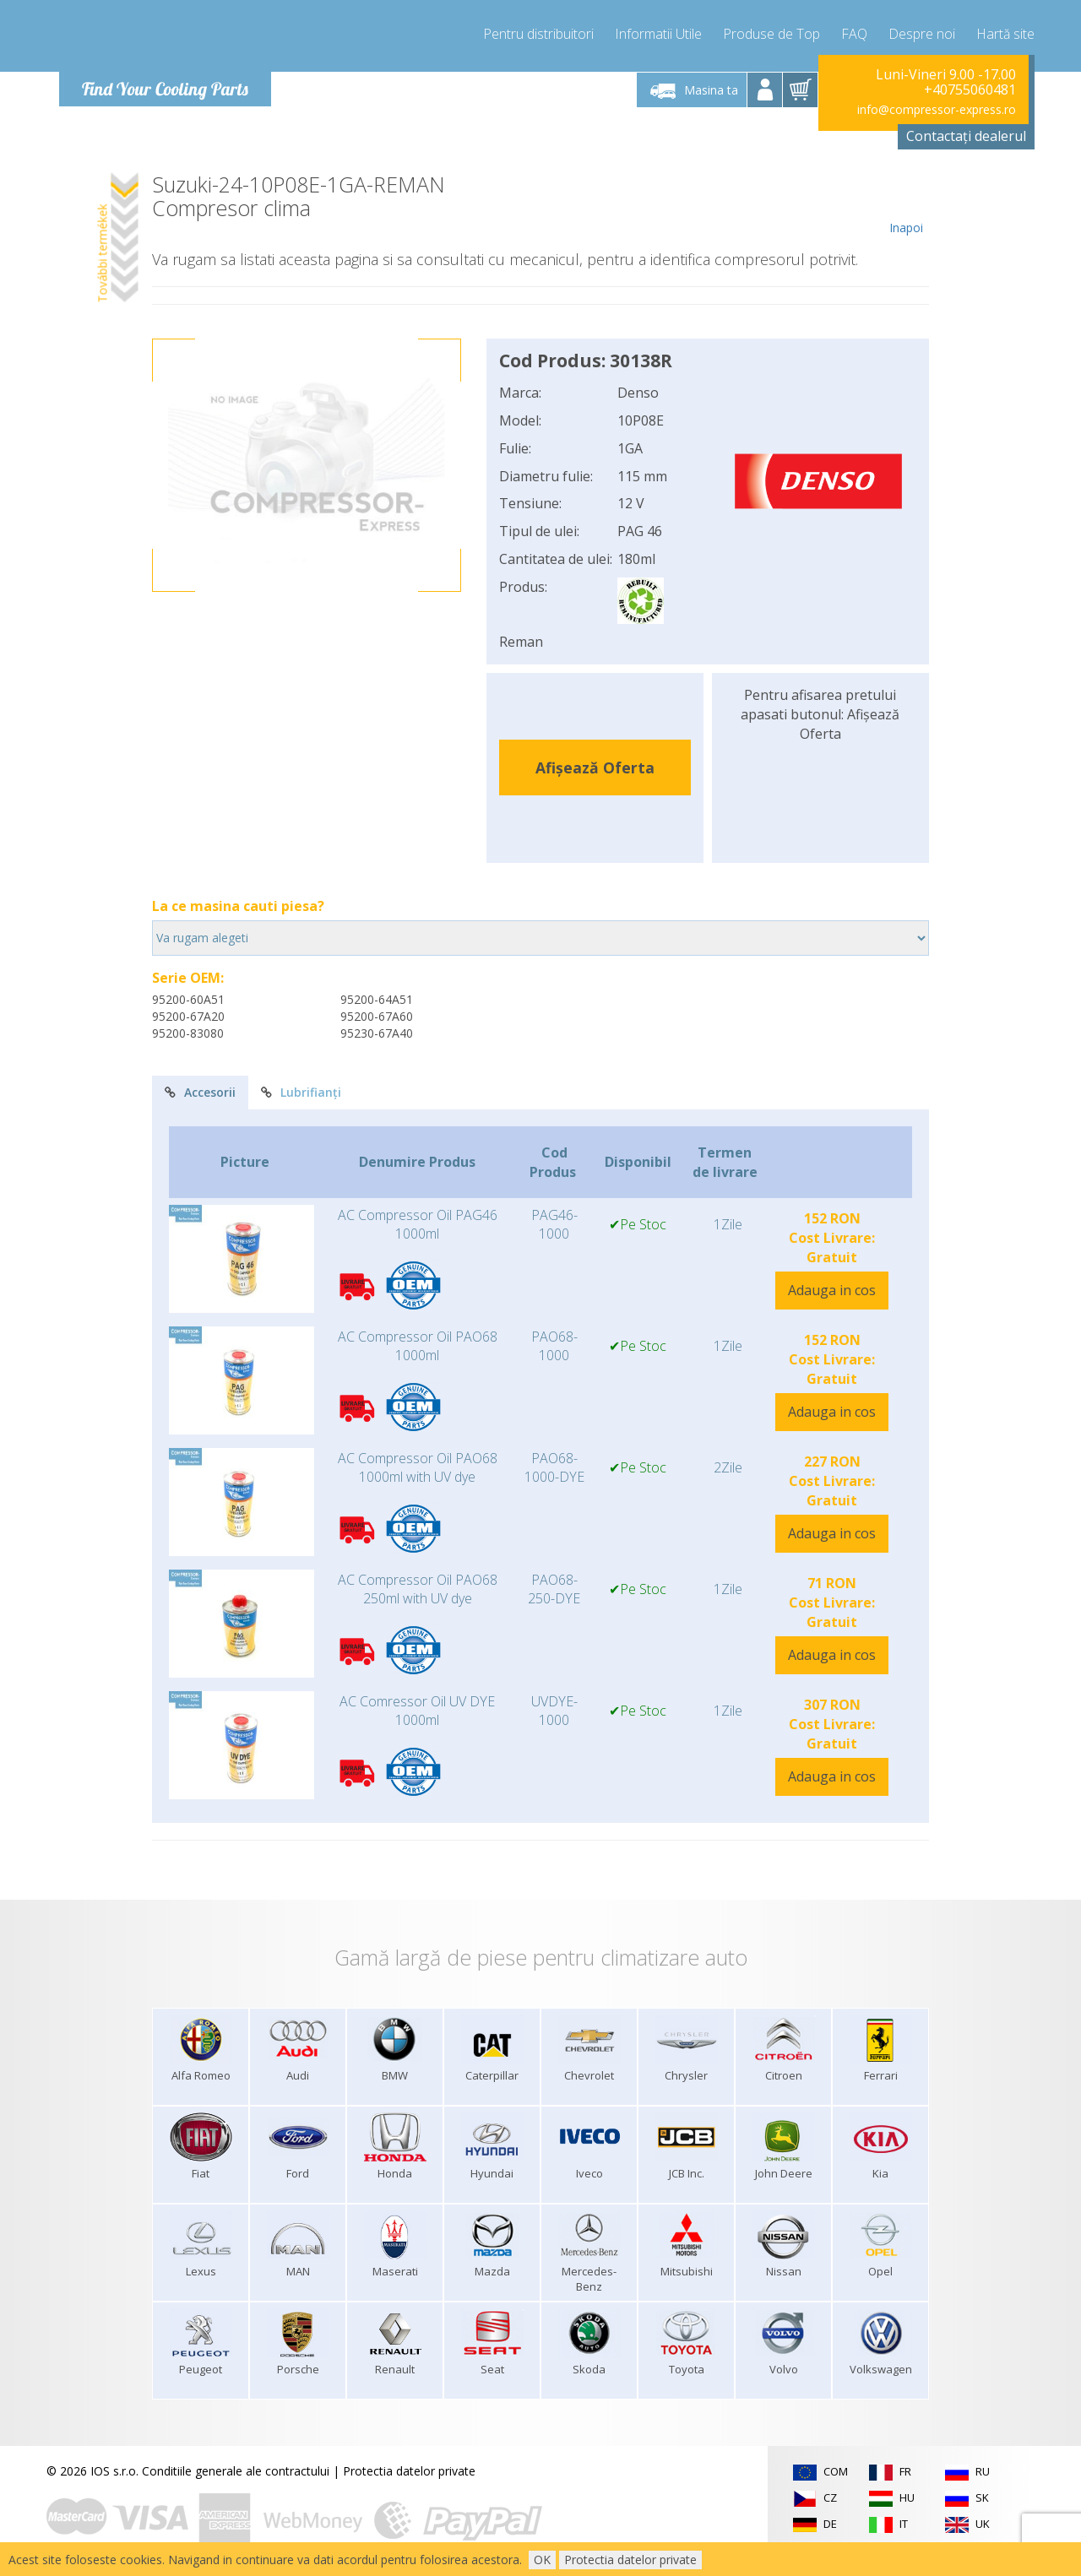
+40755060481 (970, 89)
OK (542, 2560)
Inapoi (906, 204)
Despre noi (921, 33)
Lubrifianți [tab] (301, 1092)
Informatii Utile (658, 33)
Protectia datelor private (409, 2471)
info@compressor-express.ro (936, 109)
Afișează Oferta (595, 767)
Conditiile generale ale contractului (235, 2471)
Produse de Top (771, 33)
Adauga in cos (832, 1290)
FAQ (854, 33)
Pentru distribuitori (538, 33)
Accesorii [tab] (200, 1092)
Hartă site (1005, 33)
